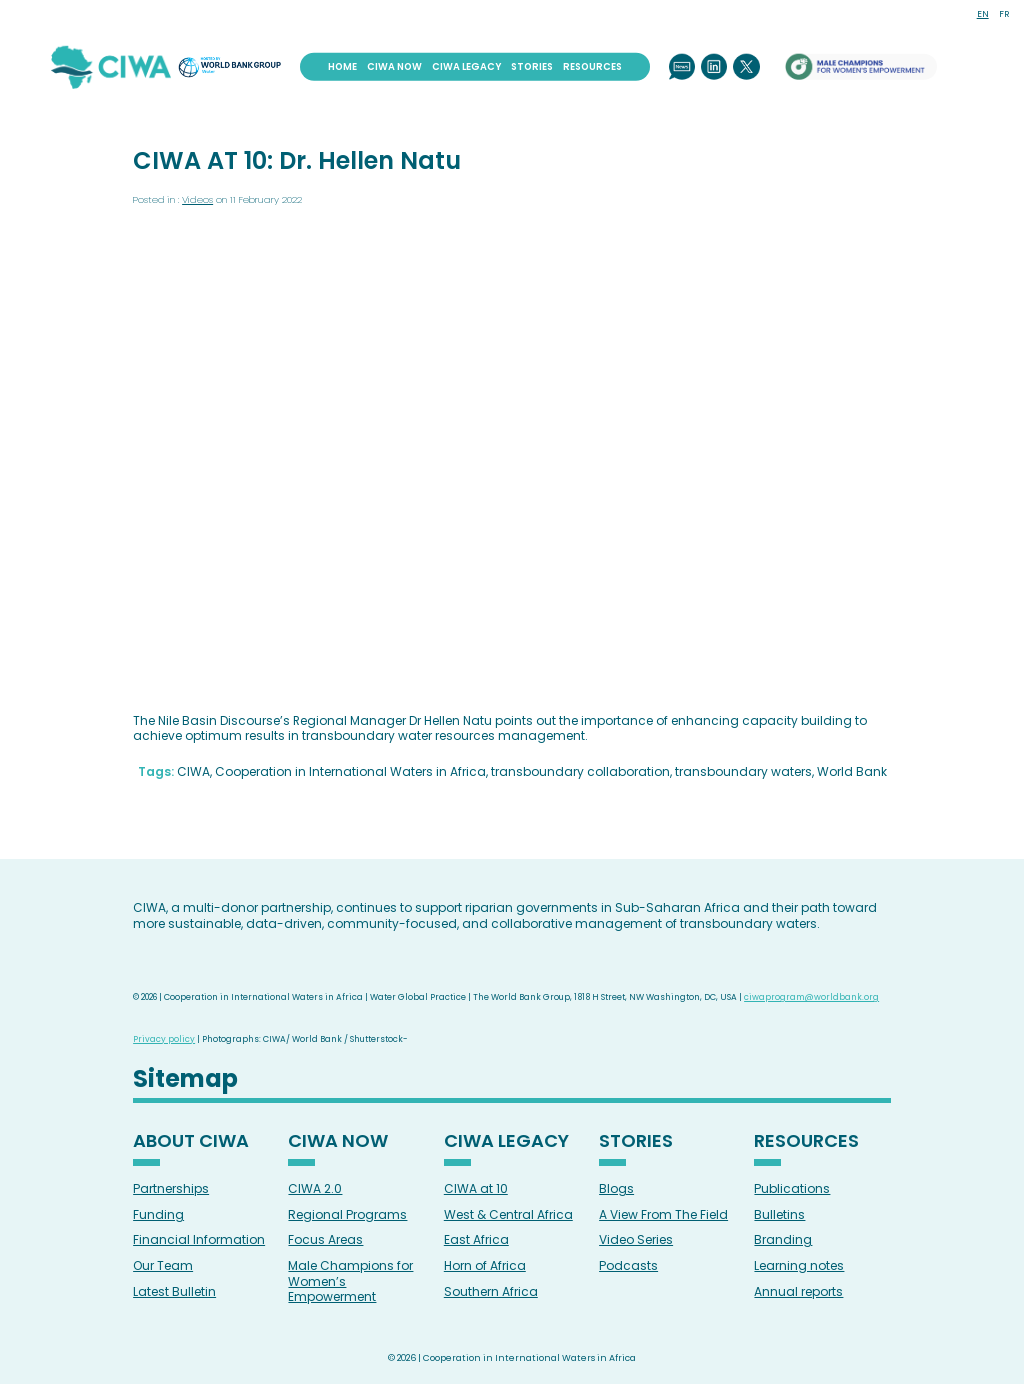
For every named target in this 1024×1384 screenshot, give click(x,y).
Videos (197, 199)
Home (342, 65)
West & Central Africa (508, 1214)
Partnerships (171, 1188)
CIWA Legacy (466, 65)
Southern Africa (491, 1291)
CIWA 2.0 (315, 1188)
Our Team (163, 1265)
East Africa (476, 1239)
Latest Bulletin (174, 1291)
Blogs (616, 1188)
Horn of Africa (485, 1265)
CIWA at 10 (476, 1188)
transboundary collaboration (580, 771)
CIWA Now (394, 65)
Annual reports (798, 1291)
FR (1004, 14)
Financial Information (199, 1239)
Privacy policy (164, 1039)
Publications (792, 1188)
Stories (532, 65)
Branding (783, 1239)
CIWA (193, 771)
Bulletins (779, 1214)
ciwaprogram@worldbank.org (811, 997)
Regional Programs (347, 1214)
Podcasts (628, 1265)
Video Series (636, 1239)
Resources (592, 65)
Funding (158, 1214)
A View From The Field (663, 1214)
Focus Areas (325, 1239)
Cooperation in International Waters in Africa (350, 771)
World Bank (852, 771)
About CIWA (191, 1142)
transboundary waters (743, 771)
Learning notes (799, 1265)
